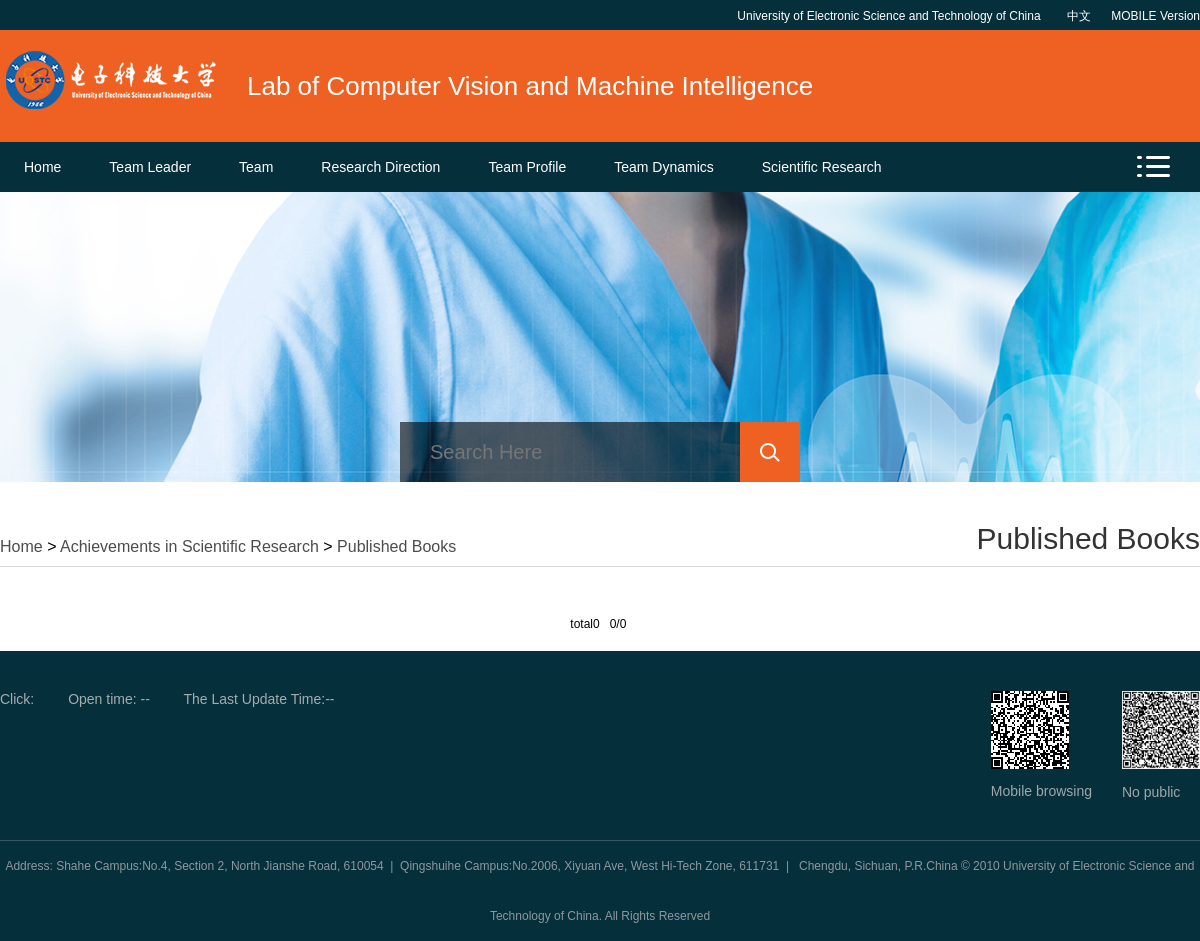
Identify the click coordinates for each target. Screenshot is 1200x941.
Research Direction (380, 167)
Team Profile (527, 167)
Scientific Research (822, 167)
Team (256, 167)
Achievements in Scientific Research (189, 546)
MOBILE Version (1155, 16)
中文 (1079, 16)
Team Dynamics (664, 167)
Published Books (396, 546)
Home (42, 167)
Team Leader (150, 167)
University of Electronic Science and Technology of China (892, 16)
